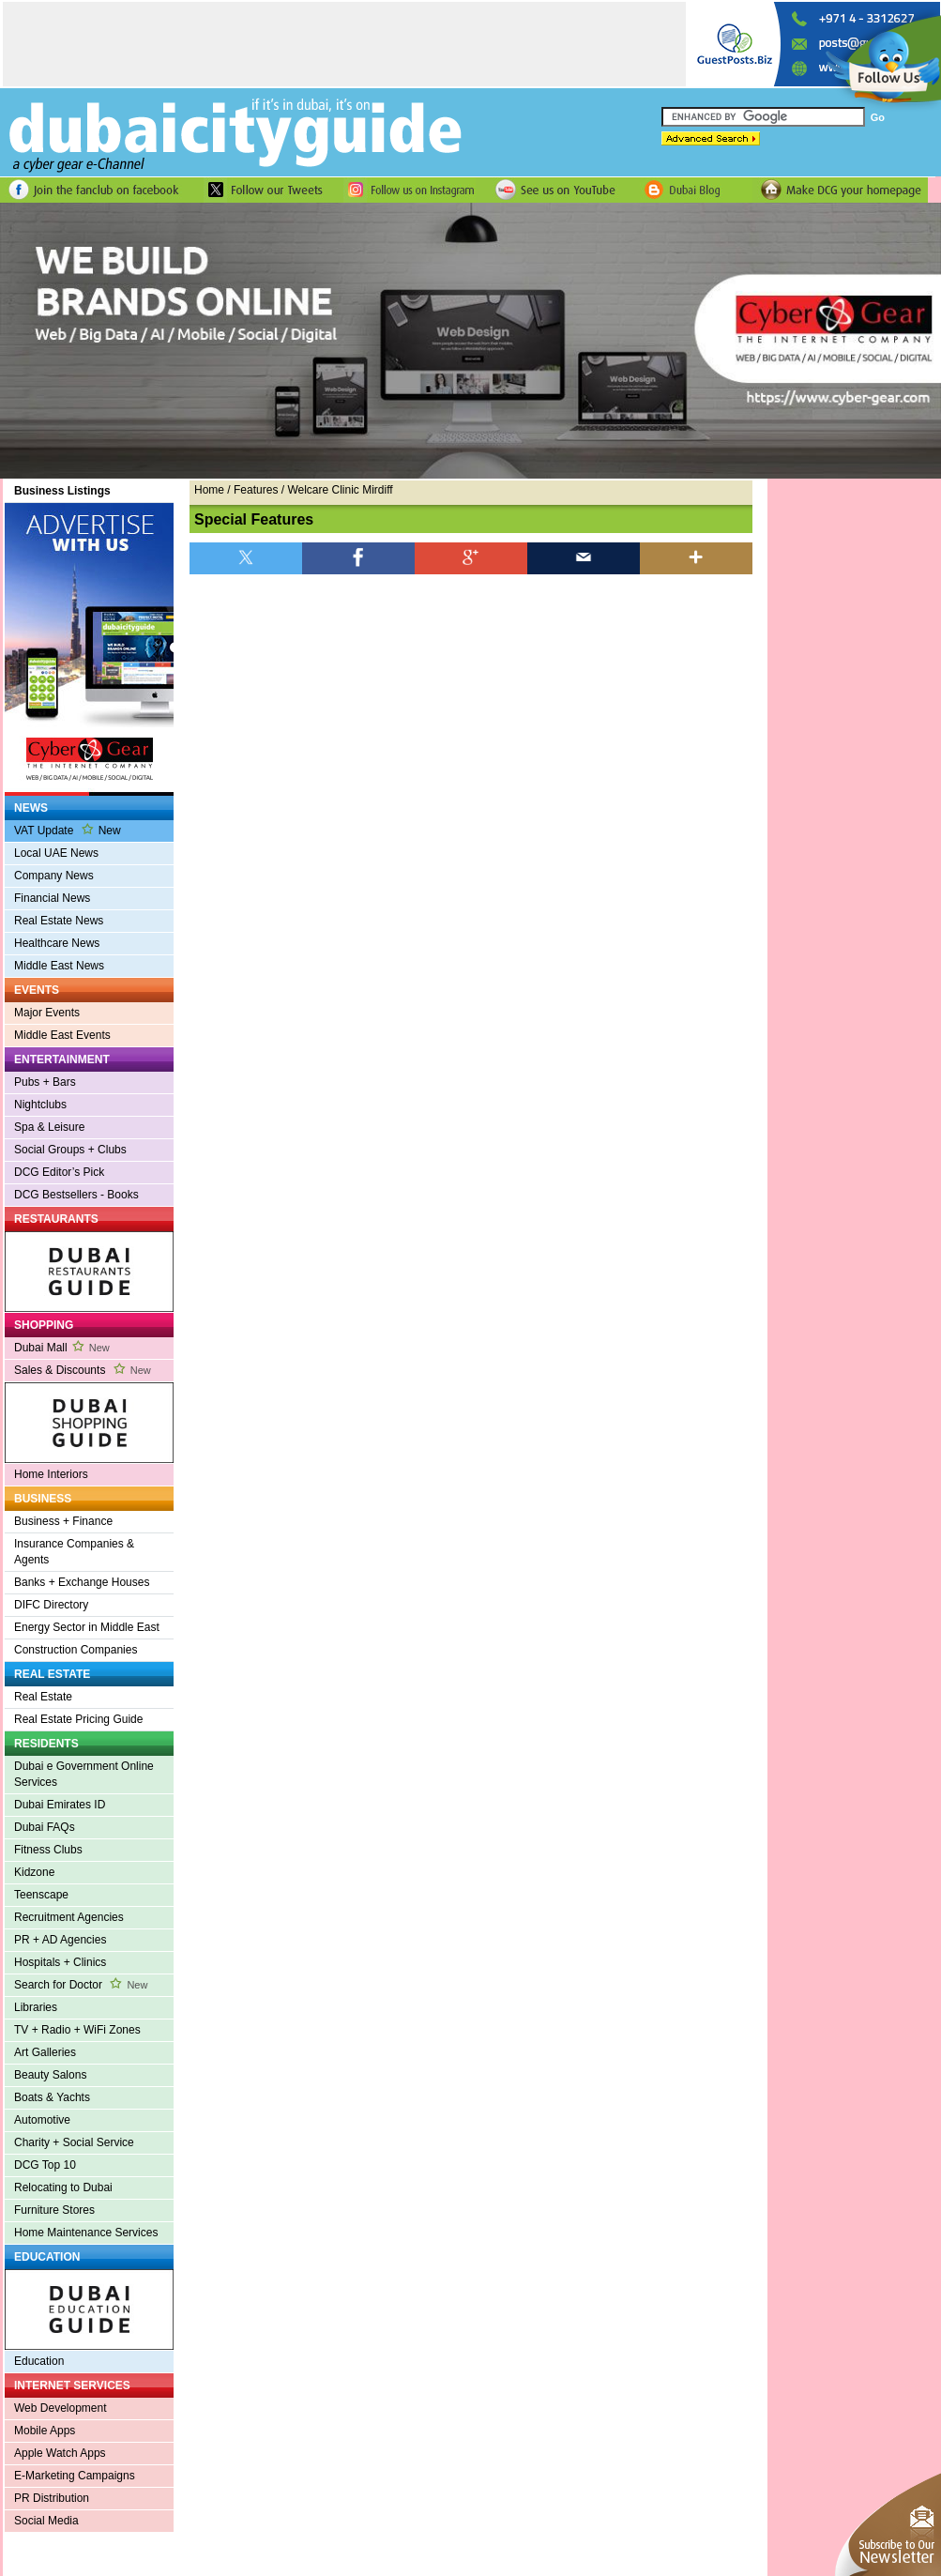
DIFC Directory (51, 1604)
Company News (54, 875)
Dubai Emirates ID (59, 1804)
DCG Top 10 (45, 2165)
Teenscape (41, 1894)
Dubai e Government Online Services (84, 1774)
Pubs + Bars (45, 1082)
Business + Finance (63, 1521)
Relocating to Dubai (63, 2187)
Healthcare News (56, 943)
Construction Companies (75, 1649)
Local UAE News (56, 853)
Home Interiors (51, 1474)
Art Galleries (45, 2052)
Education (39, 2361)
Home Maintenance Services (86, 2232)
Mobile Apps (44, 2430)
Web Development (60, 2408)
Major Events (47, 1012)
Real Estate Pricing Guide (78, 1719)
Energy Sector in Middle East (86, 1627)
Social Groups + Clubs (70, 1149)
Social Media (46, 2520)
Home (209, 489)
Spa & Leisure (49, 1127)
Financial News (52, 898)
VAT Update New (67, 830)
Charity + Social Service (74, 2142)
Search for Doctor (80, 1984)
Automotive (42, 2119)
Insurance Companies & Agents (74, 1551)
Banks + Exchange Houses (81, 1582)
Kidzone (34, 1872)
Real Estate (43, 1696)
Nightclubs (40, 1104)
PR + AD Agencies (60, 1939)
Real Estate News (58, 920)
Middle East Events (62, 1035)
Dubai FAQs (44, 1827)
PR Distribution (51, 2498)
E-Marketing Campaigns (74, 2475)
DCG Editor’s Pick (59, 1172)
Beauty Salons (50, 2074)
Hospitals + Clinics (60, 1962)
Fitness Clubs (48, 1849)
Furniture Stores (54, 2210)
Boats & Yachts (52, 2097)
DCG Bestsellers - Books (76, 1194)
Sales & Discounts (82, 1370)
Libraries (35, 2007)
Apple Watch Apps (60, 2453)
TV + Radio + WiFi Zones (77, 2029)
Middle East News (59, 965)
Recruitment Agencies (69, 1917)
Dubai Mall (62, 1347)
